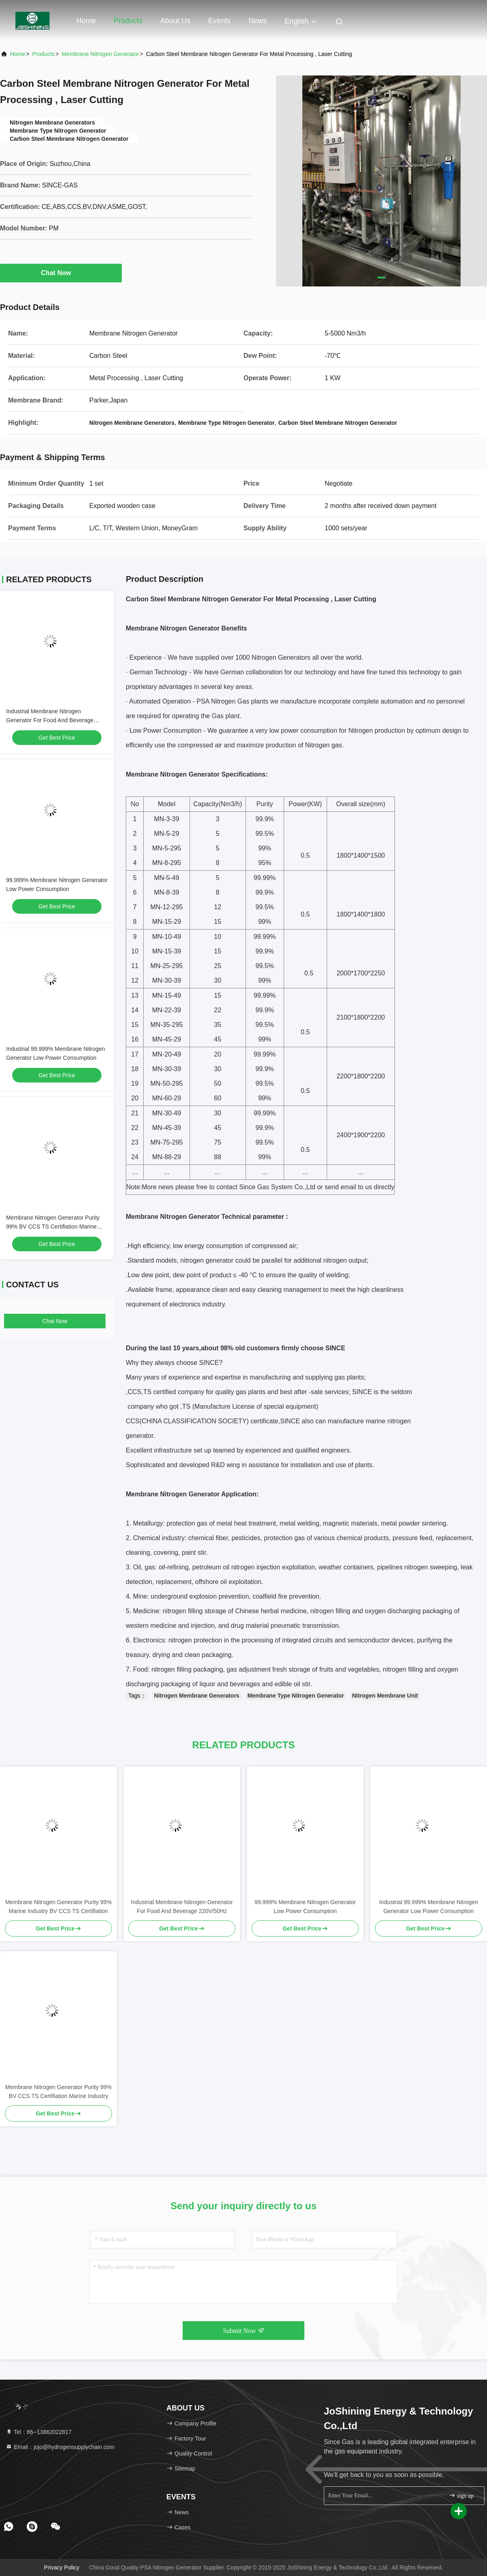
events (219, 21)
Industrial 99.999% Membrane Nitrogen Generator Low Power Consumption (428, 1906)
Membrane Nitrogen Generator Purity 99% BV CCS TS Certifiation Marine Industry (52, 1226)
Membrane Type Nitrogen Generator (296, 1695)
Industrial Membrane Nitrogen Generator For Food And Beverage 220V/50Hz (50, 720)
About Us (175, 21)
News (257, 21)
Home (86, 21)
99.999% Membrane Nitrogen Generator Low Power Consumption (305, 1906)
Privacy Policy (61, 2567)
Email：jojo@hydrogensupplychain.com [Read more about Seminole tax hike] (60, 2447)
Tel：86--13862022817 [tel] (38, 2432)
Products (128, 21)
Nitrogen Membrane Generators (196, 1695)
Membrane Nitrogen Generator (100, 54)
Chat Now (61, 273)
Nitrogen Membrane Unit (385, 1695)
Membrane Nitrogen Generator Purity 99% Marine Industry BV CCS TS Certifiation (58, 1906)
